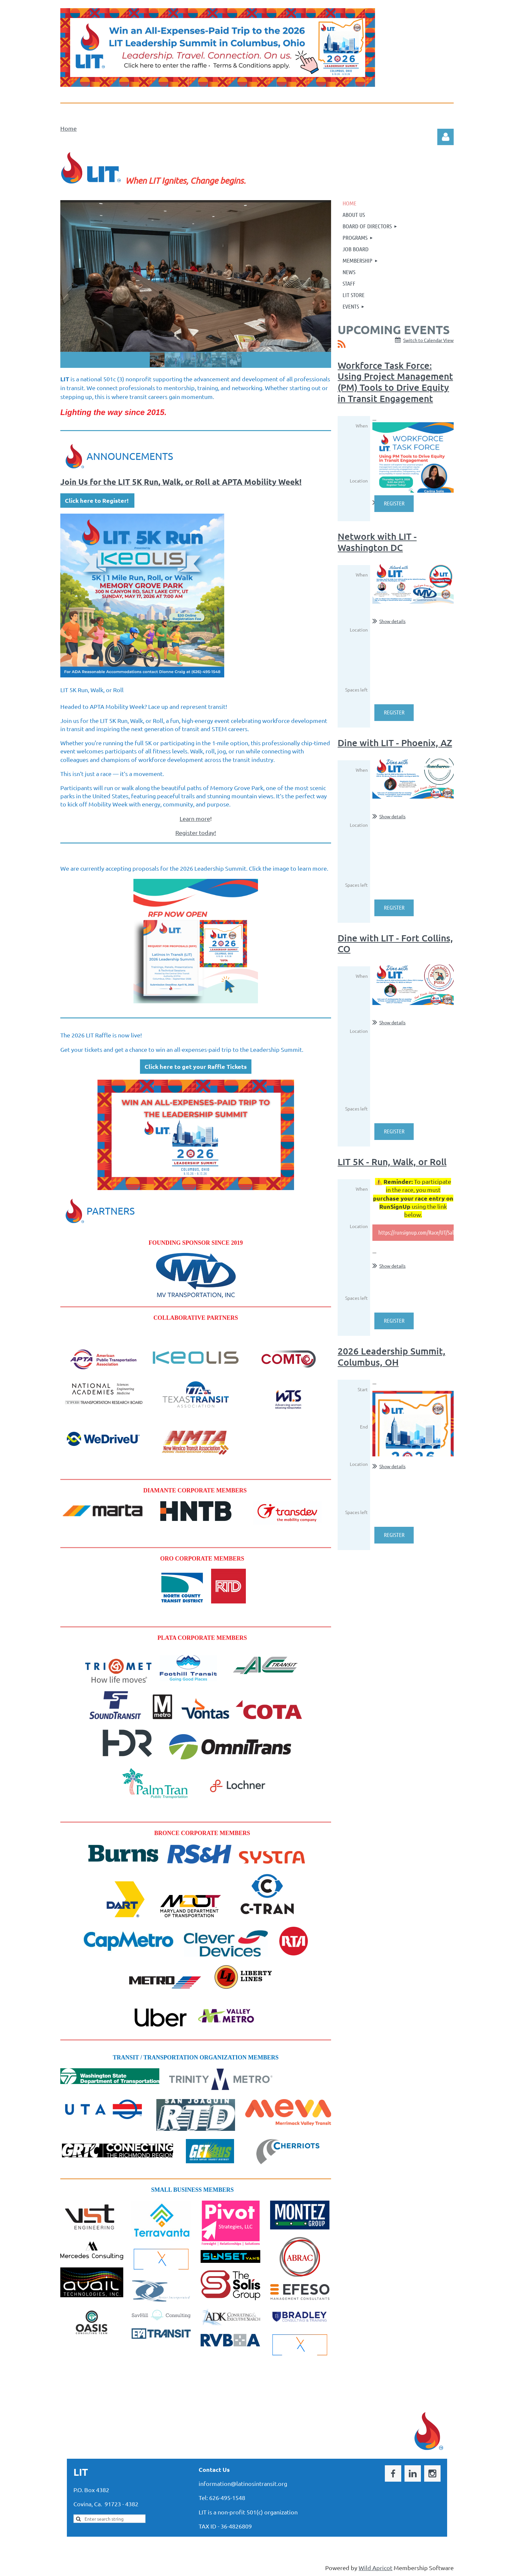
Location (359, 480)
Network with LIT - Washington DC (377, 542)
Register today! (195, 832)
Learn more (195, 818)
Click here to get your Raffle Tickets (196, 1066)
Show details (392, 621)
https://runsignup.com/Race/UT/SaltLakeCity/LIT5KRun (437, 1232)
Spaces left (356, 689)
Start (363, 1389)
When (362, 425)
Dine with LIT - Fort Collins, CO (395, 943)
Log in (445, 137)
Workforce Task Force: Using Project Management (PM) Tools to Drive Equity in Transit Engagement (395, 382)
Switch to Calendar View (428, 340)
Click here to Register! (97, 500)
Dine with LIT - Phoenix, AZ (395, 742)
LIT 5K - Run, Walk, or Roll (392, 1161)
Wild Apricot (375, 2567)
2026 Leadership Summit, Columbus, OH (391, 1356)
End (364, 1427)
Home (68, 128)
